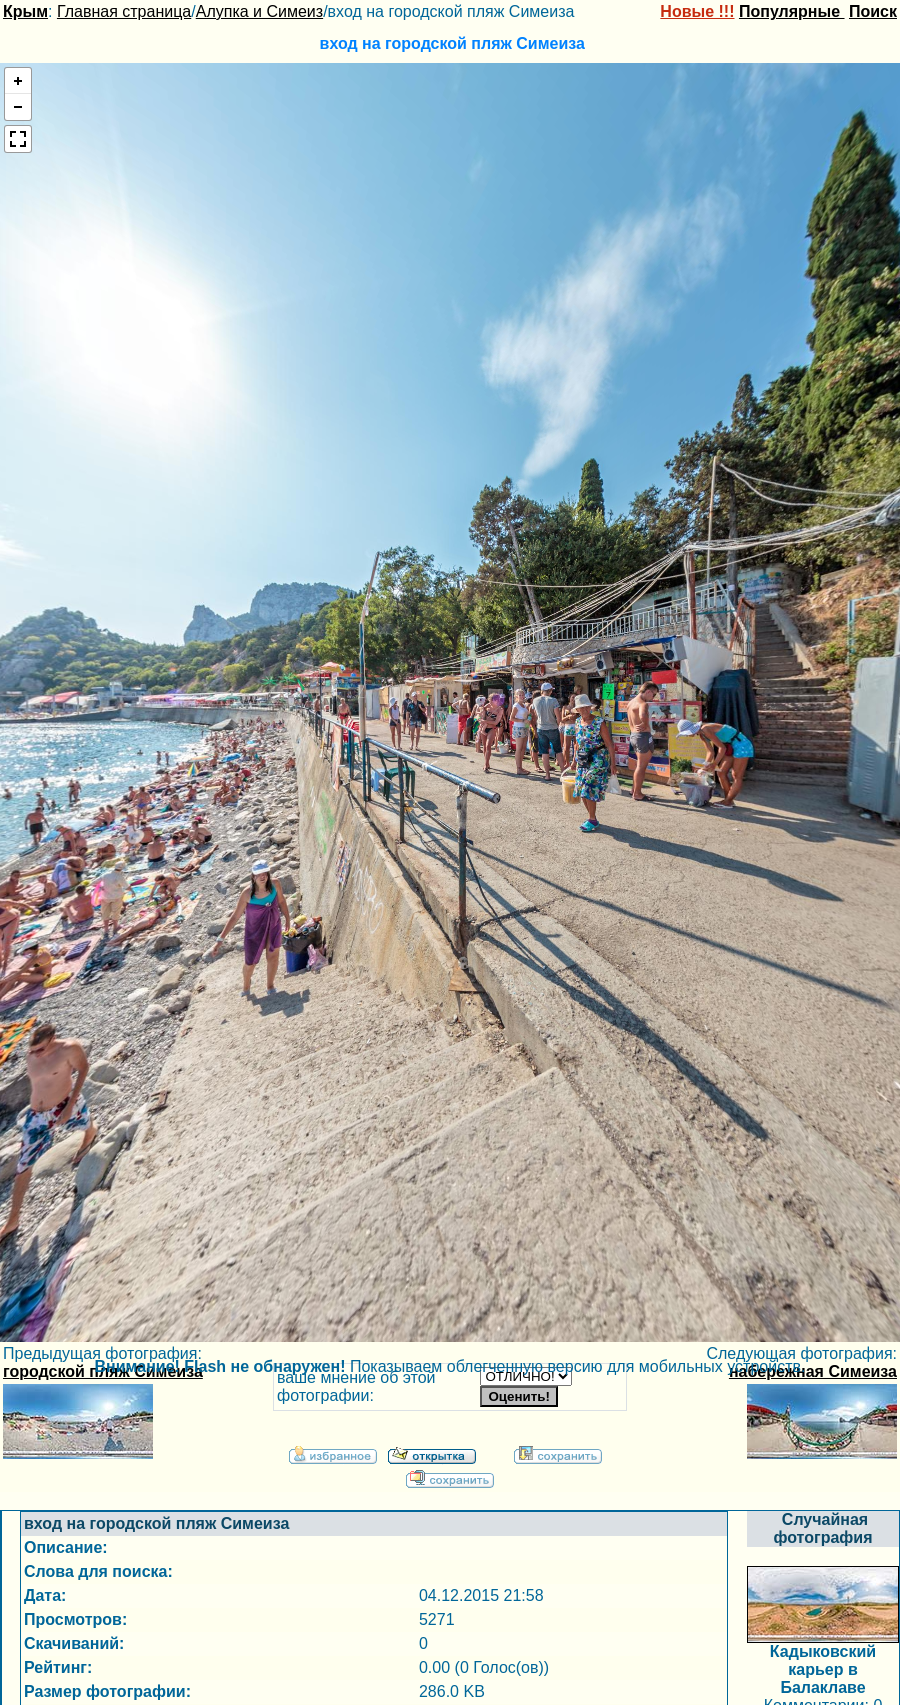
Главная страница (124, 11)
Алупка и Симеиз (259, 11)
